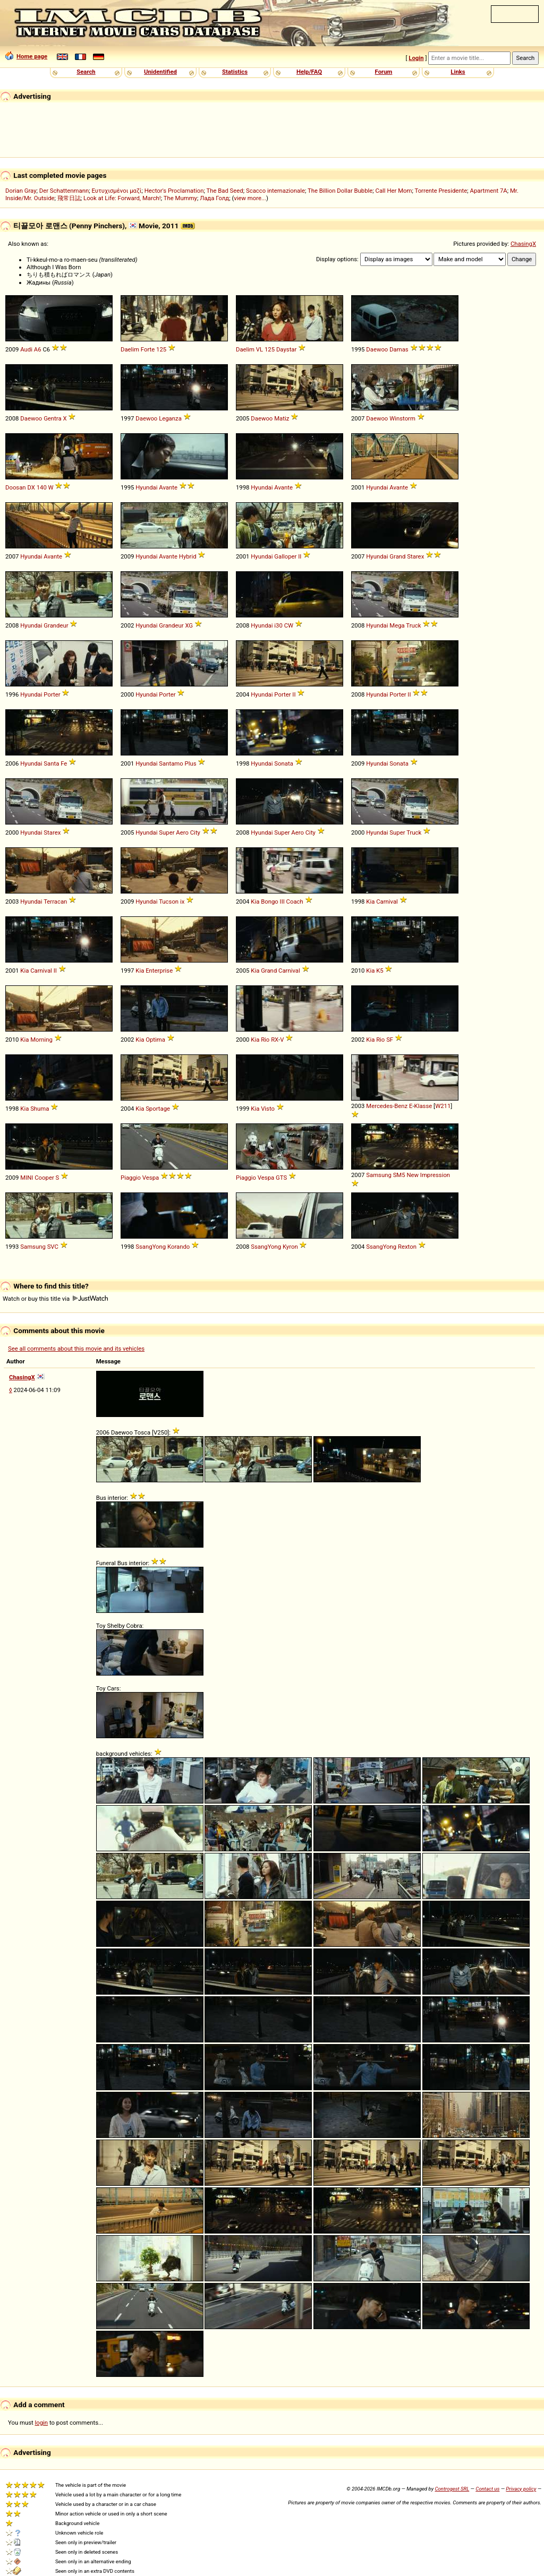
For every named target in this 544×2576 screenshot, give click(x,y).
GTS (281, 1177)
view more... (250, 198)
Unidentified (160, 71)
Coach (294, 901)
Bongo (269, 901)
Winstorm (402, 418)
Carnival (387, 901)
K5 (379, 970)
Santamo (171, 763)
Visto (268, 1108)
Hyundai (146, 487)
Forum (384, 71)
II (299, 556)
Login (416, 58)
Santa (51, 763)
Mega (396, 625)
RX (274, 1039)
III (282, 901)
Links (457, 71)
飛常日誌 (69, 198)
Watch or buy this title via (55, 1298)
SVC (52, 1246)
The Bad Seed (224, 190)
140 (42, 487)
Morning (41, 1039)
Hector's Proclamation (174, 190)
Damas (399, 349)
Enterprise (159, 970)
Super (166, 832)
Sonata (283, 763)
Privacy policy (521, 2489)
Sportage (158, 1108)
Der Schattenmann (64, 190)
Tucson (168, 901)
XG (189, 625)
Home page (26, 56)
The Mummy (180, 198)
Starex (415, 556)
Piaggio (131, 1177)
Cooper (44, 1177)
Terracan (55, 901)
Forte (148, 349)
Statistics (235, 71)
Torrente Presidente (440, 190)
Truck (413, 625)
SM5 (399, 1175)
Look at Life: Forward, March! (122, 198)
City (195, 832)
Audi (26, 349)
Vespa (150, 1177)
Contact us (487, 2489)
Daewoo (377, 349)
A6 (37, 349)
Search (85, 71)
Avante (168, 487)
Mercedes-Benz (386, 1106)
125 (161, 349)
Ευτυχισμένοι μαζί (116, 190)
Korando (178, 1246)
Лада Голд (214, 198)
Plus (191, 763)
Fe (64, 763)
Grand (397, 556)
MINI (26, 1177)
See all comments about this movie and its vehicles (76, 1348)
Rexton (407, 1246)
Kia (255, 901)
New (412, 1175)
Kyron (290, 1246)
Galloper (285, 556)
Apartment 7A (488, 190)
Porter (52, 694)
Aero (182, 832)
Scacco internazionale (275, 190)
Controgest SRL (452, 2489)
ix (182, 901)
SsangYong (150, 1246)
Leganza (170, 418)
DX (31, 487)
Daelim (130, 349)
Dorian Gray (21, 190)
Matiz (281, 418)
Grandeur (56, 625)
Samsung (379, 1175)
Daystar (286, 349)
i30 (278, 625)
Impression (435, 1175)
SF (389, 1039)
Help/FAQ (309, 71)
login (41, 2422)
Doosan (15, 487)
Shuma (39, 1108)
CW (288, 625)
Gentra (52, 418)
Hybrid (188, 556)
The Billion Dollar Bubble (340, 190)
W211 (442, 1106)
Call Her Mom (394, 190)
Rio (265, 1039)
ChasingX (523, 243)
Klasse (423, 1106)
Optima (155, 1039)
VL (259, 349)
